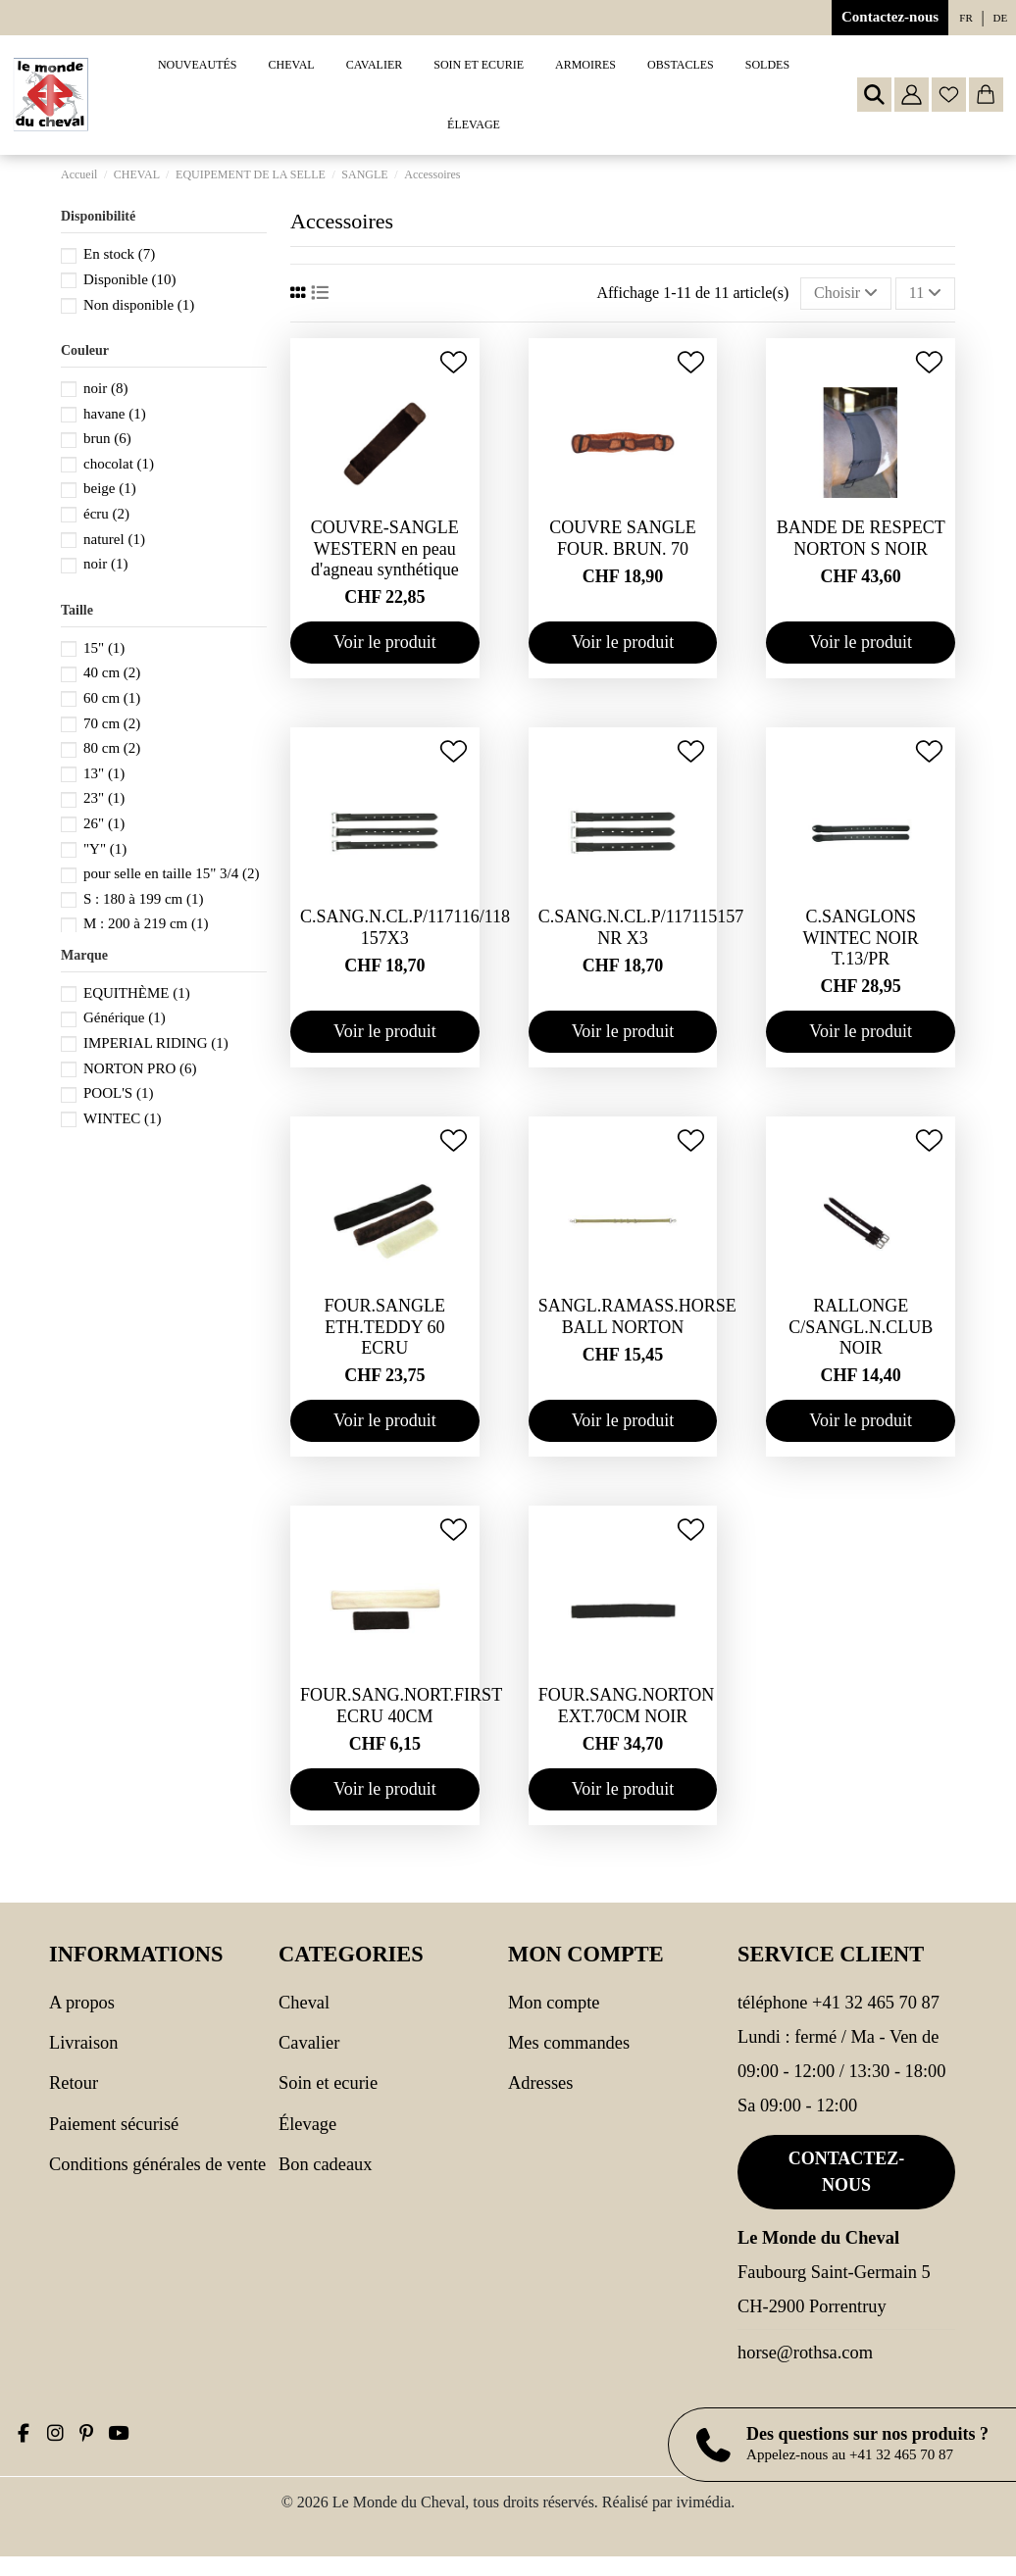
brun (107, 438)
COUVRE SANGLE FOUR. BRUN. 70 (622, 538)
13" (104, 773)
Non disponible (138, 305)
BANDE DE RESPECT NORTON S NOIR (861, 538)
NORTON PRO (140, 1068)
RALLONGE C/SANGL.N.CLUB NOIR (860, 1327)
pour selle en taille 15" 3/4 (171, 873)
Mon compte (553, 2002)
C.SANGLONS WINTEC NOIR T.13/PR (860, 937)
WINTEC (122, 1118)
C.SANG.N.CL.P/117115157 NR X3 (641, 927)
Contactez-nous (890, 17)
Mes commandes (569, 2043)
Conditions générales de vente (157, 2164)
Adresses (540, 2083)
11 (925, 292)
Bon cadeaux (326, 2164)
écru (106, 513)
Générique (124, 1017)
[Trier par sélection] (845, 293)
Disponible (130, 279)
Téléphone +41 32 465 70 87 (838, 2002)
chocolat (118, 463)
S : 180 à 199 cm (143, 899)
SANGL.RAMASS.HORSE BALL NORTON (637, 1316)
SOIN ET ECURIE (328, 2083)
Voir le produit (384, 642)
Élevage (307, 2124)
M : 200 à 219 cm (146, 923)
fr (965, 18)
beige (109, 488)
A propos (82, 2002)
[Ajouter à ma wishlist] (454, 362)
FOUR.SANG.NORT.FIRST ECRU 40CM (401, 1705)
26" (104, 823)
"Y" (105, 849)
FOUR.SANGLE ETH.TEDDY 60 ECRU (385, 1327)
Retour (73, 2083)
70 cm (111, 723)
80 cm (111, 748)
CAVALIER (309, 2043)
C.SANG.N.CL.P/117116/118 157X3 (405, 927)
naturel (114, 539)
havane (114, 413)
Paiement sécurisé (113, 2124)
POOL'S (118, 1093)
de (1000, 18)
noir (105, 388)
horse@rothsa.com (805, 2352)
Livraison (83, 2043)
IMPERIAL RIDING (156, 1043)
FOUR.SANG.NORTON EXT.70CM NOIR (626, 1705)
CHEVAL (304, 2002)
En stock (119, 254)
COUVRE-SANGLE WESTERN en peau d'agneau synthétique (385, 548)
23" (104, 798)
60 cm (111, 698)
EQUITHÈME (136, 993)
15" (104, 648)
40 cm (111, 672)
